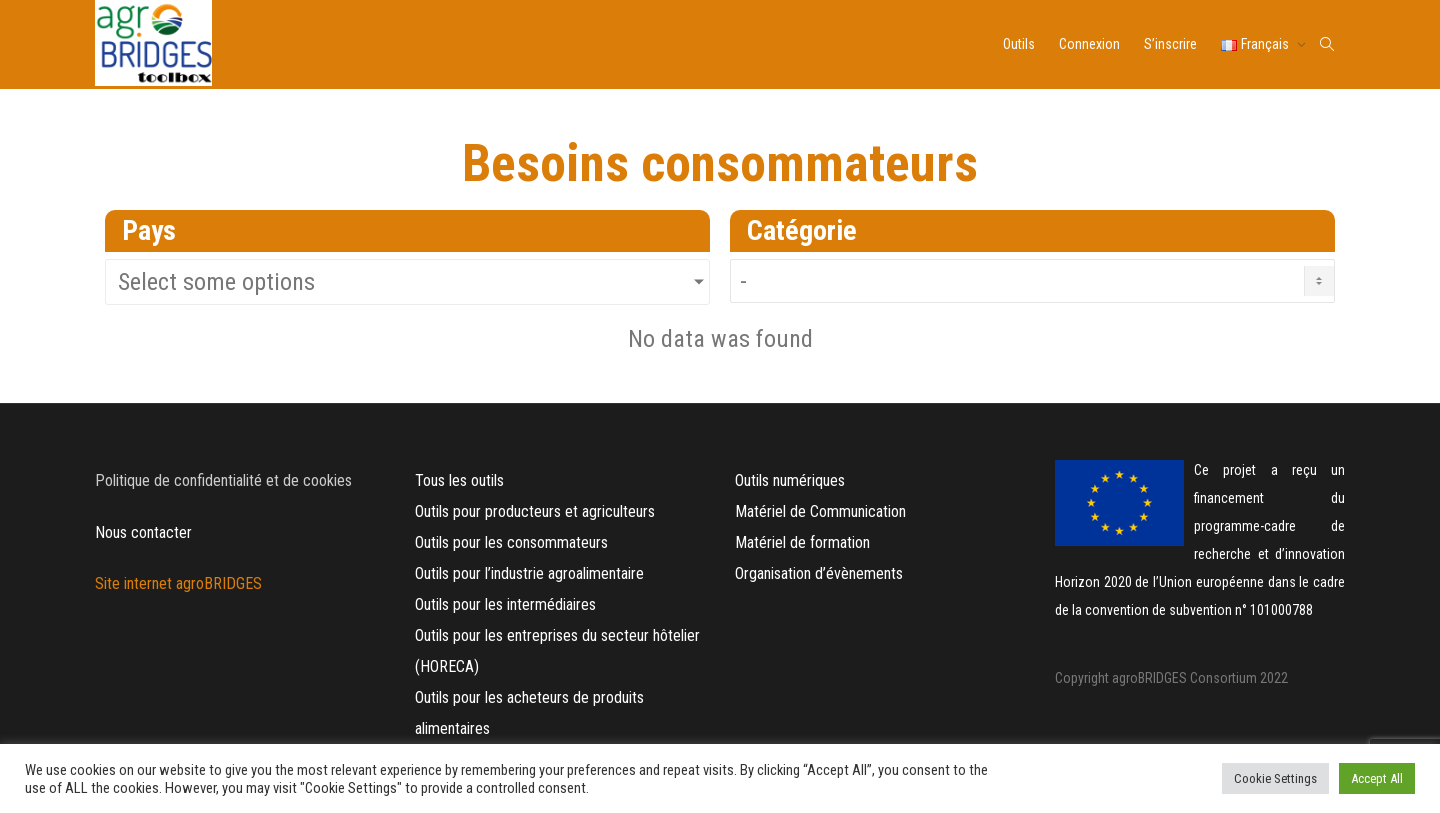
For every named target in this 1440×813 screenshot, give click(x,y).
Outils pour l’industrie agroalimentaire (529, 573)
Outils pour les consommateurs (511, 542)
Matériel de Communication (822, 511)
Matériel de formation (802, 542)
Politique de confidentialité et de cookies (223, 480)
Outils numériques (790, 480)
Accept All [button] (1377, 778)
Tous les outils (459, 480)
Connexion (1089, 44)
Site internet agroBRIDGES (180, 583)
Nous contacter (143, 532)
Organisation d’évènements (819, 573)
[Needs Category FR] (1032, 281)
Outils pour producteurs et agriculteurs (535, 511)
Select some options (216, 282)
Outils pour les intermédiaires (505, 604)
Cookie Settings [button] (1275, 778)
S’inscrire (1170, 44)
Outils (1019, 44)
